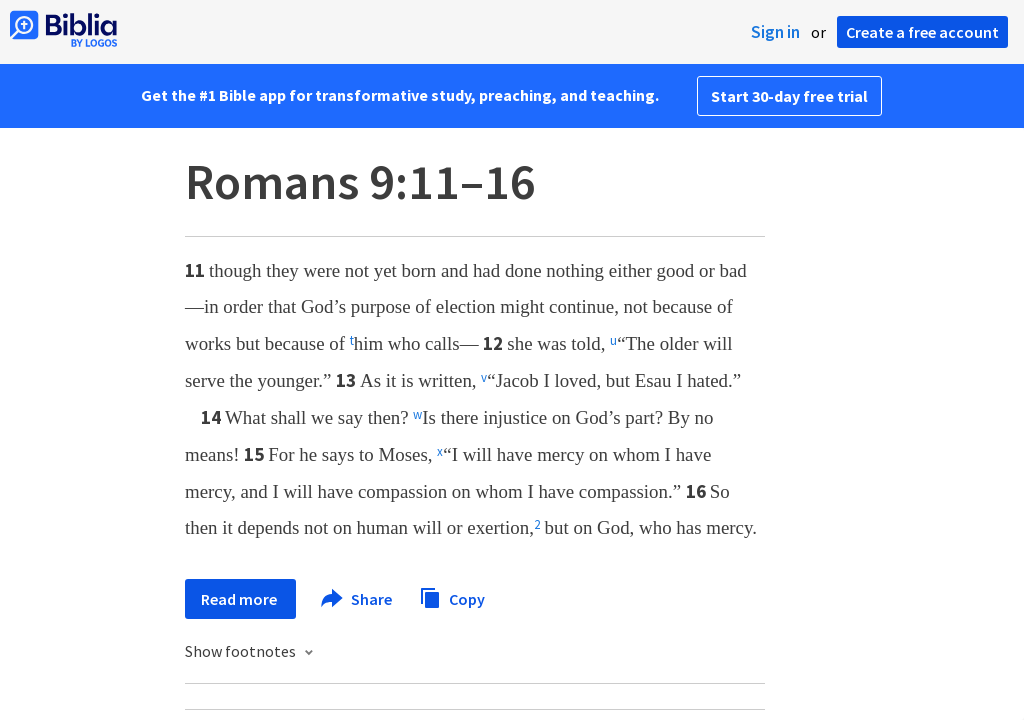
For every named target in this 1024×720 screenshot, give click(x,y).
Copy (452, 596)
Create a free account (922, 32)
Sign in (775, 32)
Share (357, 599)
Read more (240, 599)
